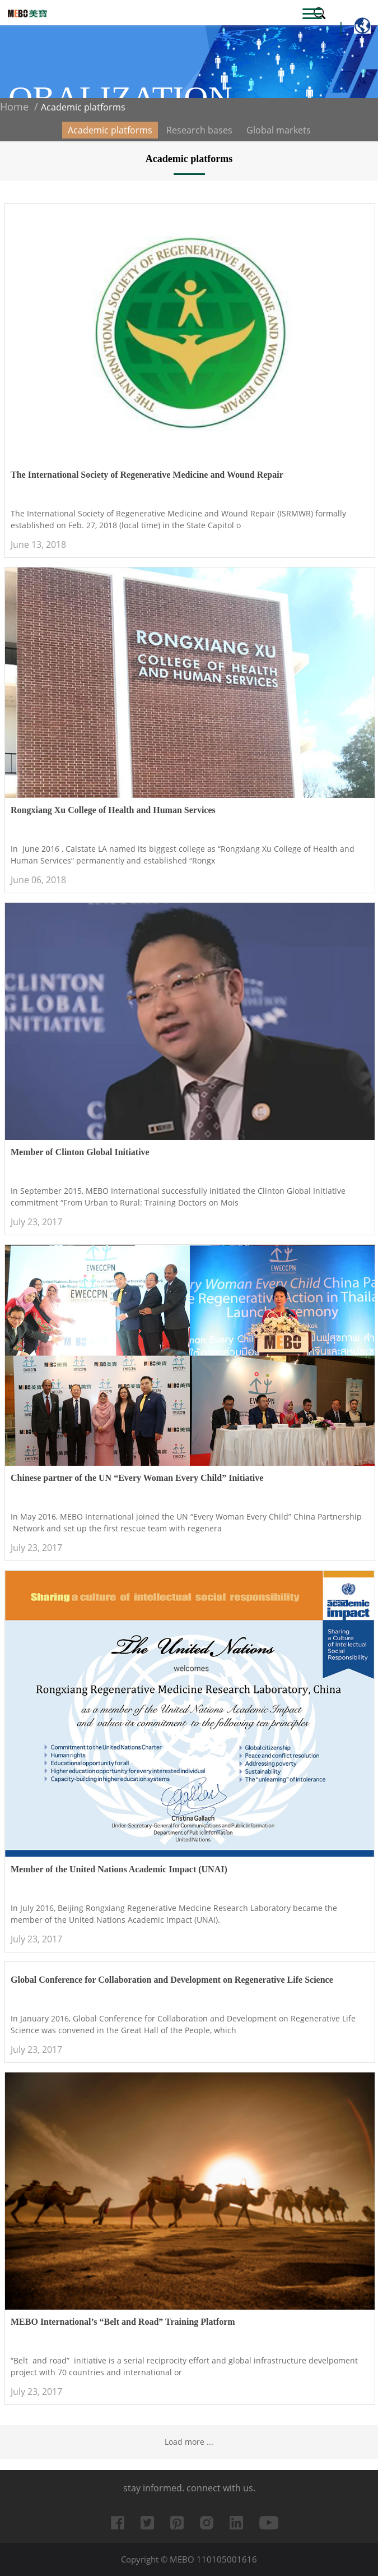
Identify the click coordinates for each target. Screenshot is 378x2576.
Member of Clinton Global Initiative (80, 1152)
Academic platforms (110, 130)
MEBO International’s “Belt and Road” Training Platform (123, 2321)
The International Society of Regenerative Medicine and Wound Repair (147, 474)
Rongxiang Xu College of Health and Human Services (113, 810)
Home (14, 106)
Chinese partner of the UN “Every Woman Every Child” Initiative (137, 1478)
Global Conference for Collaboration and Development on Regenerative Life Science (172, 1979)
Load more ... (189, 2441)
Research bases (199, 130)
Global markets (278, 130)
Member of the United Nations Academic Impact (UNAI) (119, 1869)
